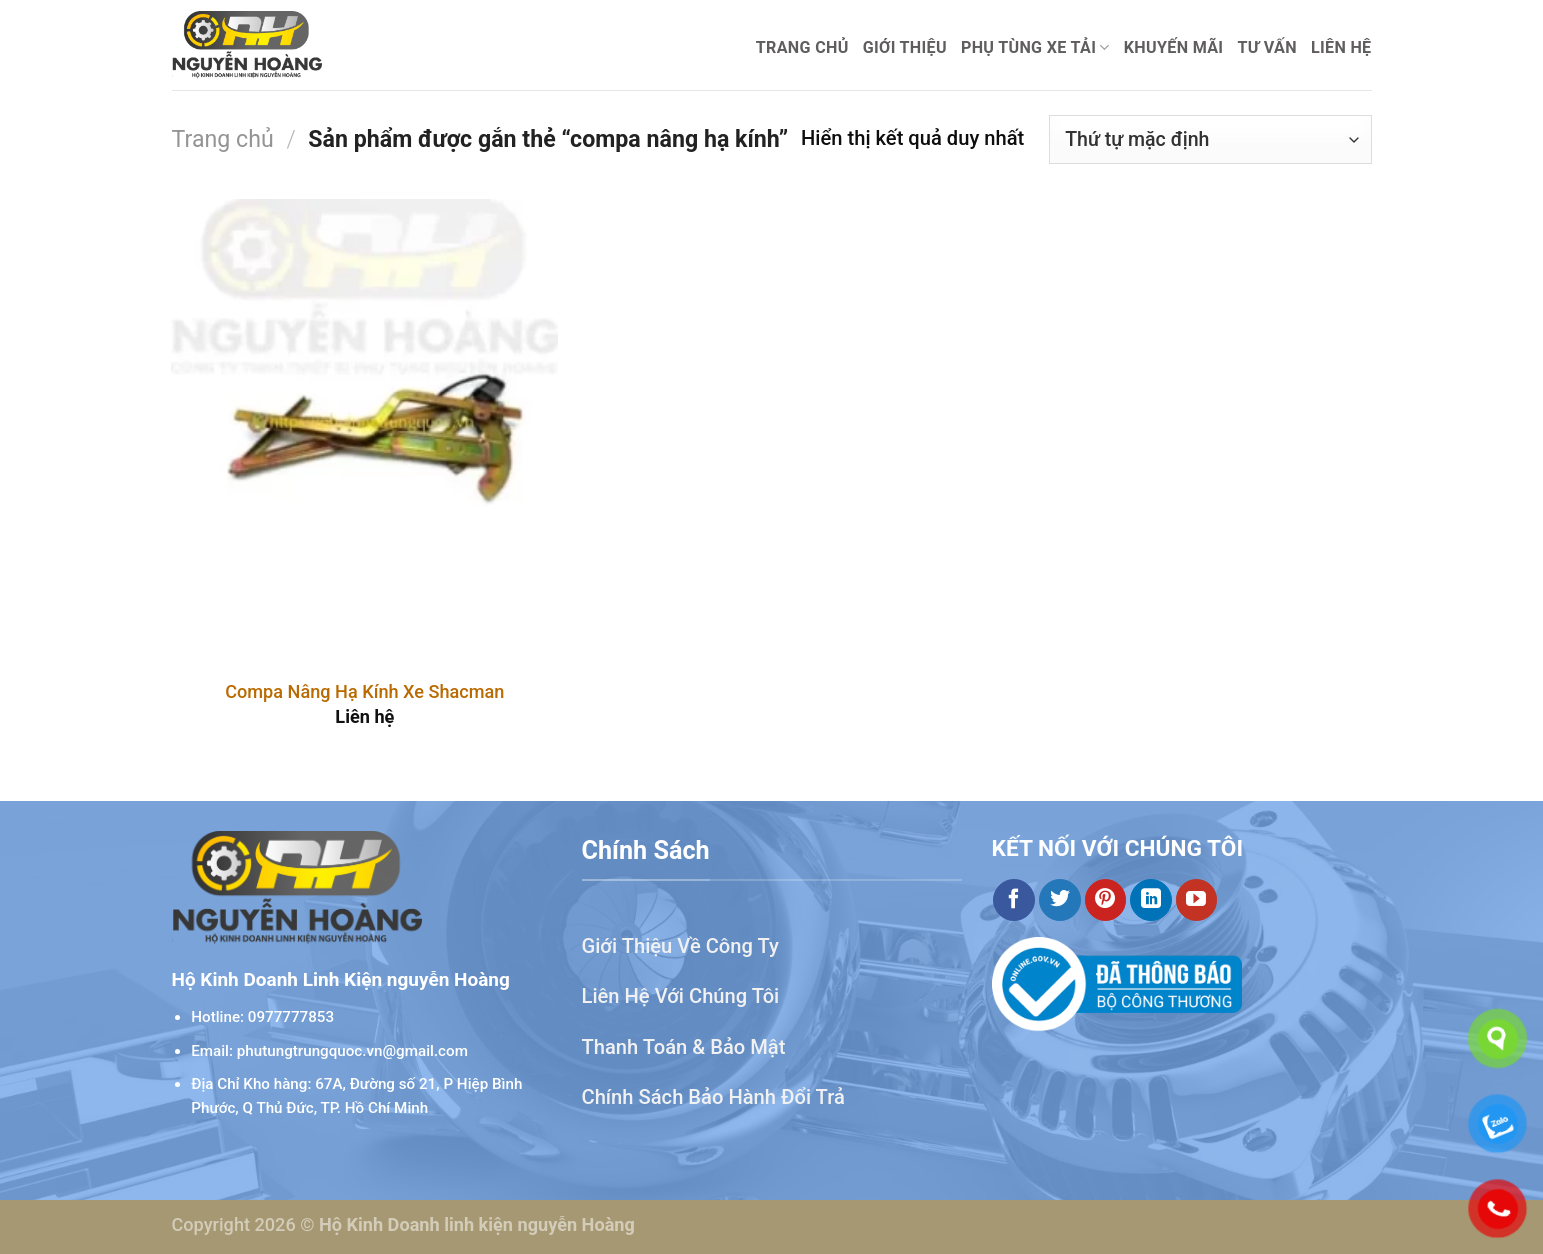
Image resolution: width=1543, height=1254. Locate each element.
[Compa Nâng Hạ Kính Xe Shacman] (364, 431)
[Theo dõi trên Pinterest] (1106, 900)
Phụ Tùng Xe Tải (1035, 48)
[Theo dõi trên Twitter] (1060, 900)
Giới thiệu (905, 47)
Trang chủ (802, 47)
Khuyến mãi (1174, 47)
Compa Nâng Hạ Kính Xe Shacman (364, 691)
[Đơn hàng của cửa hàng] (1210, 139)
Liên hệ (1341, 47)
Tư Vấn (1267, 47)
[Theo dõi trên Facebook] (1014, 900)
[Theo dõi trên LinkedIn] (1151, 900)
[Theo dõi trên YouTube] (1197, 900)
